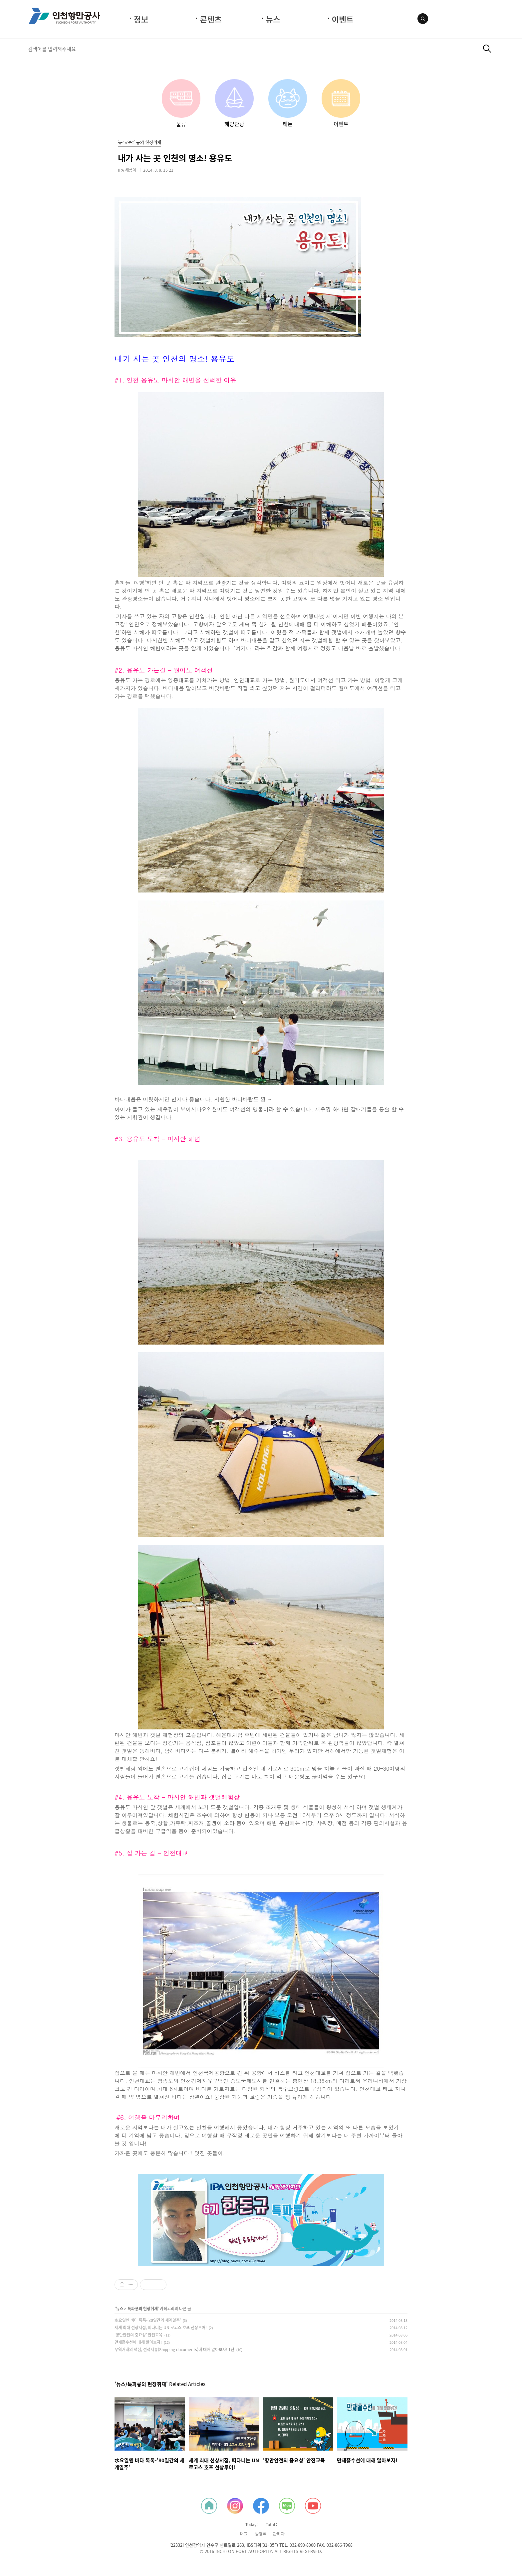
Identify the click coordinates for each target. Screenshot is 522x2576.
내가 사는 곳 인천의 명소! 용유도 (175, 158)
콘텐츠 (211, 19)
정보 (141, 19)
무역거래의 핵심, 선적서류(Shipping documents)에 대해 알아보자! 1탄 (174, 2349)
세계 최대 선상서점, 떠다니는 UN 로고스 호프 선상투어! (161, 2328)
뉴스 (273, 19)
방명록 (261, 2533)
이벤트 (343, 19)
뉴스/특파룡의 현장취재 (139, 143)
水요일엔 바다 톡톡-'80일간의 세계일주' (148, 2320)
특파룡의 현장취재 (143, 2309)
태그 (244, 2533)
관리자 (279, 2533)
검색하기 (487, 49)
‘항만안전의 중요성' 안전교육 (138, 2335)
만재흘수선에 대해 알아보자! (138, 2342)
